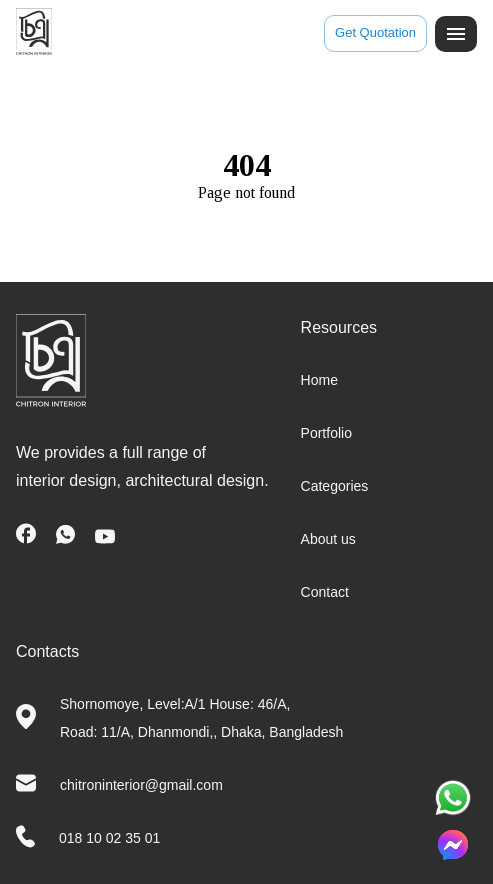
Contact (325, 592)
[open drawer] (456, 34)
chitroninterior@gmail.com (141, 785)
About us (328, 539)
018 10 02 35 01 (109, 838)
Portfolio (326, 433)
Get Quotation (375, 33)
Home (319, 380)
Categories (335, 486)
